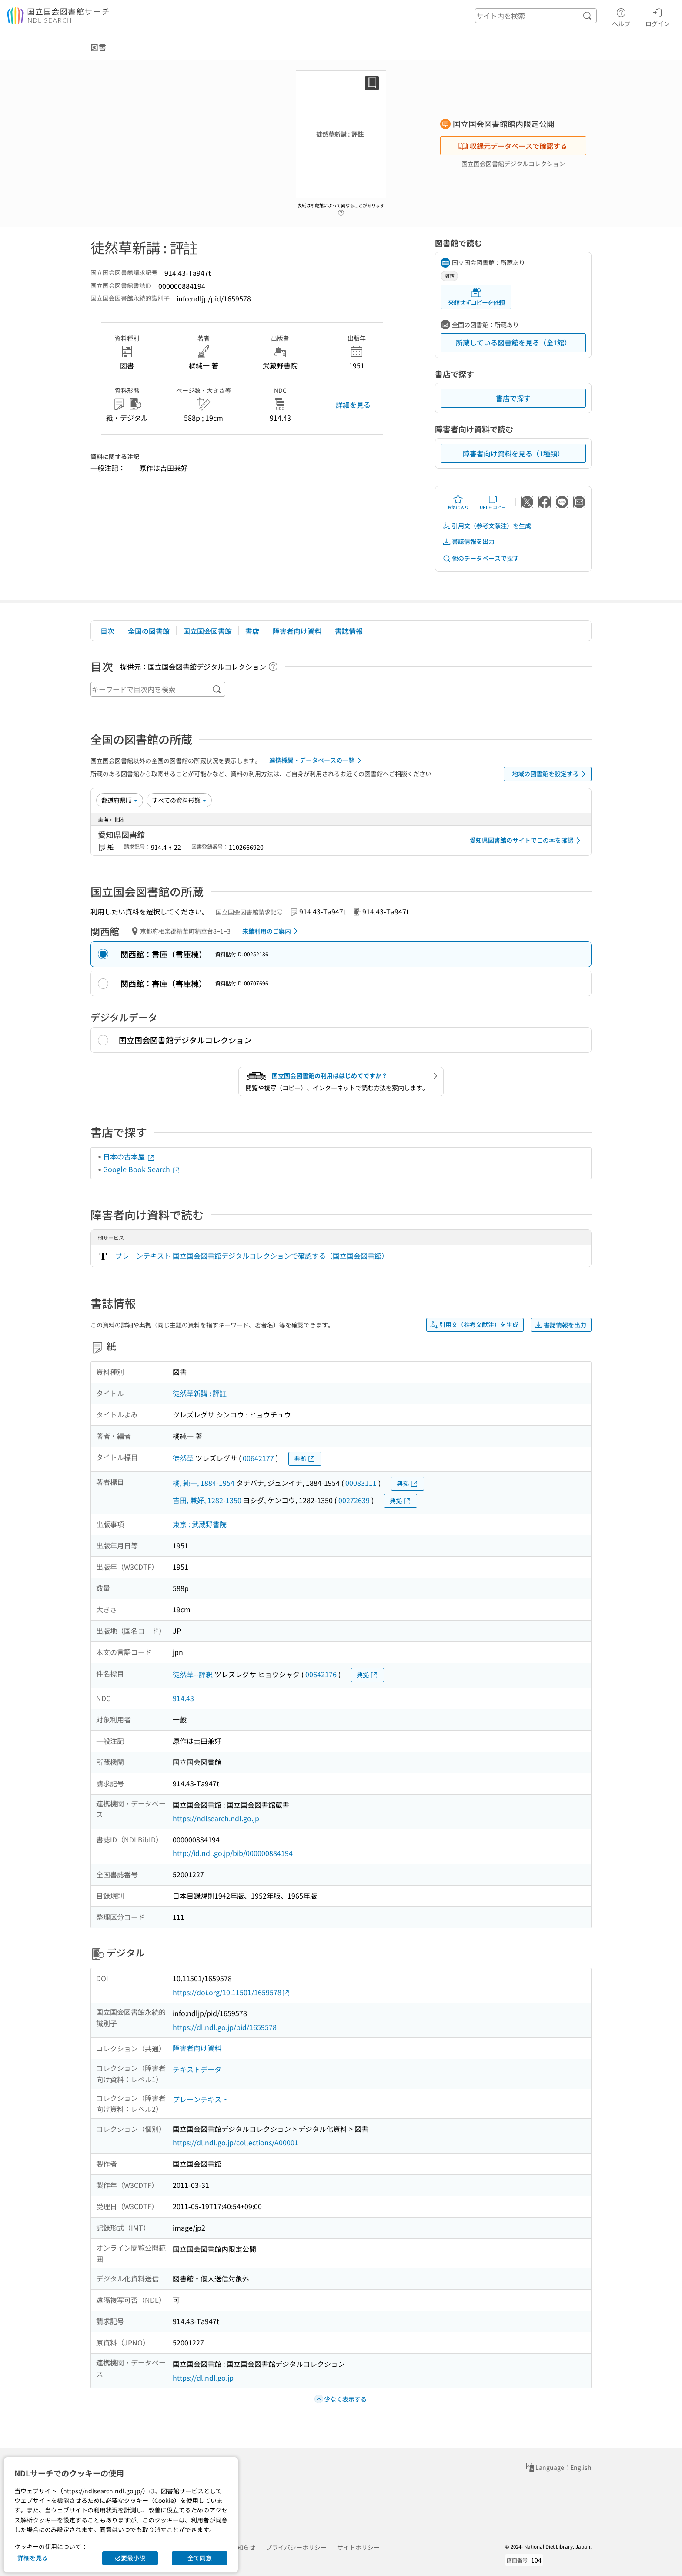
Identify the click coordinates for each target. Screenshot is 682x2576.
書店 (252, 631)
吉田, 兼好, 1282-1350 (207, 1500)
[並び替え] (119, 800)
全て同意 (199, 2557)
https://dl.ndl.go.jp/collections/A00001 (235, 2142)
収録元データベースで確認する (512, 146)
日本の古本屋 (129, 1156)
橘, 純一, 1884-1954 (203, 1482)
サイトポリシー (358, 2547)
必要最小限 (130, 2557)
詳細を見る (353, 404)
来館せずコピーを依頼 (476, 297)
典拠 (305, 1458)
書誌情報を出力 (468, 541)
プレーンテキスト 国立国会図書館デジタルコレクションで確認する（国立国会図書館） (251, 1255)
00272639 (354, 1500)
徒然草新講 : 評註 (200, 1393)
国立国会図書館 (207, 631)
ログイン (657, 16)
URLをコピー (493, 502)
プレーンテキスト (200, 2099)
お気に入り (458, 502)
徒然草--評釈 (193, 1674)
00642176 (321, 1674)
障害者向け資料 (297, 631)
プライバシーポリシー (296, 2547)
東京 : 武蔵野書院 (200, 1524)
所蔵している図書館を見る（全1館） (513, 342)
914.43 (183, 1698)
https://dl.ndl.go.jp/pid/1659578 (225, 2027)
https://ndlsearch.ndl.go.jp (216, 1818)
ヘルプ (621, 16)
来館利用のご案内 (271, 931)
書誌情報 (349, 631)
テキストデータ (197, 2069)
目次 (107, 631)
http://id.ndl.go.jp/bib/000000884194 (233, 1853)
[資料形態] (179, 800)
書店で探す (513, 398)
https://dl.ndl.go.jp (203, 2377)
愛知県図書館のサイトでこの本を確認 (527, 840)
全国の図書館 (149, 631)
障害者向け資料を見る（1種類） (513, 453)
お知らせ (243, 2547)
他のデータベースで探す (480, 558)
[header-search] (536, 15)
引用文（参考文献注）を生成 (486, 525)
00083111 (361, 1482)
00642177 (258, 1458)
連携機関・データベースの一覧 (316, 760)
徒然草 (183, 1458)
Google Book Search (142, 1169)
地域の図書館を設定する (550, 774)
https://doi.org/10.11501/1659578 (231, 1992)
